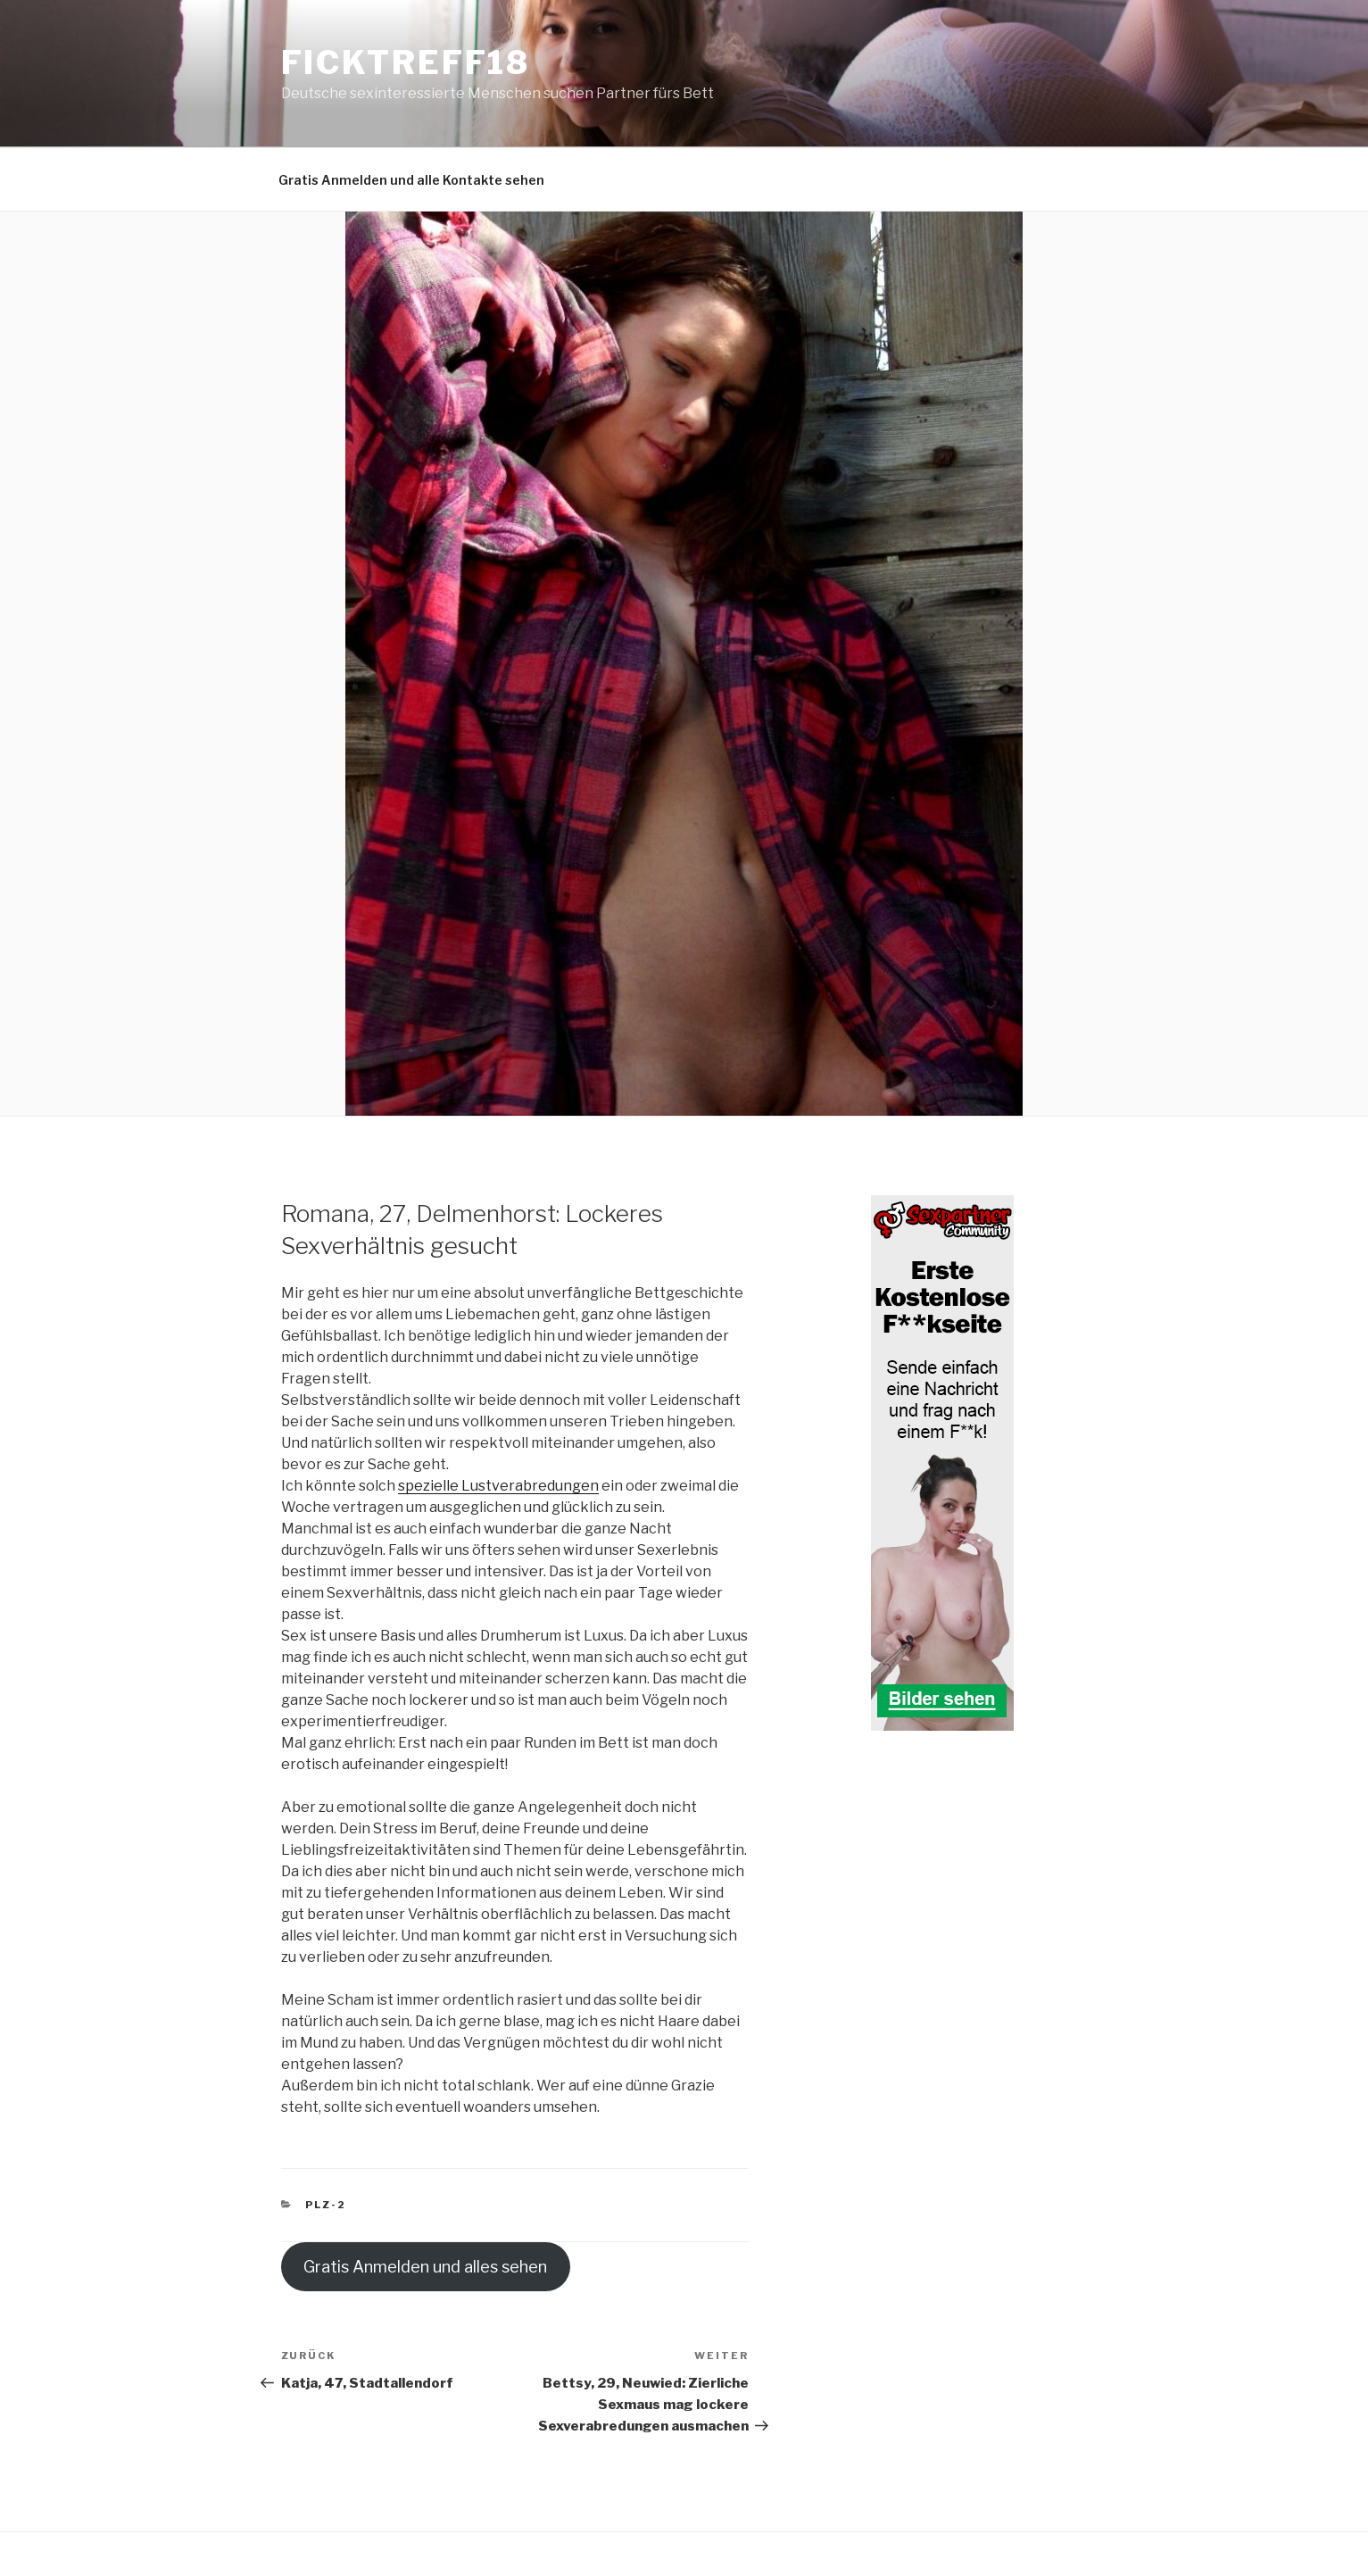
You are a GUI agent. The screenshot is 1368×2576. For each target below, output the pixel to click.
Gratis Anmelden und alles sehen (425, 2266)
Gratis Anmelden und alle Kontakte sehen (411, 179)
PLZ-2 (325, 2204)
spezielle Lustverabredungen (498, 1485)
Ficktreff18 (406, 62)
